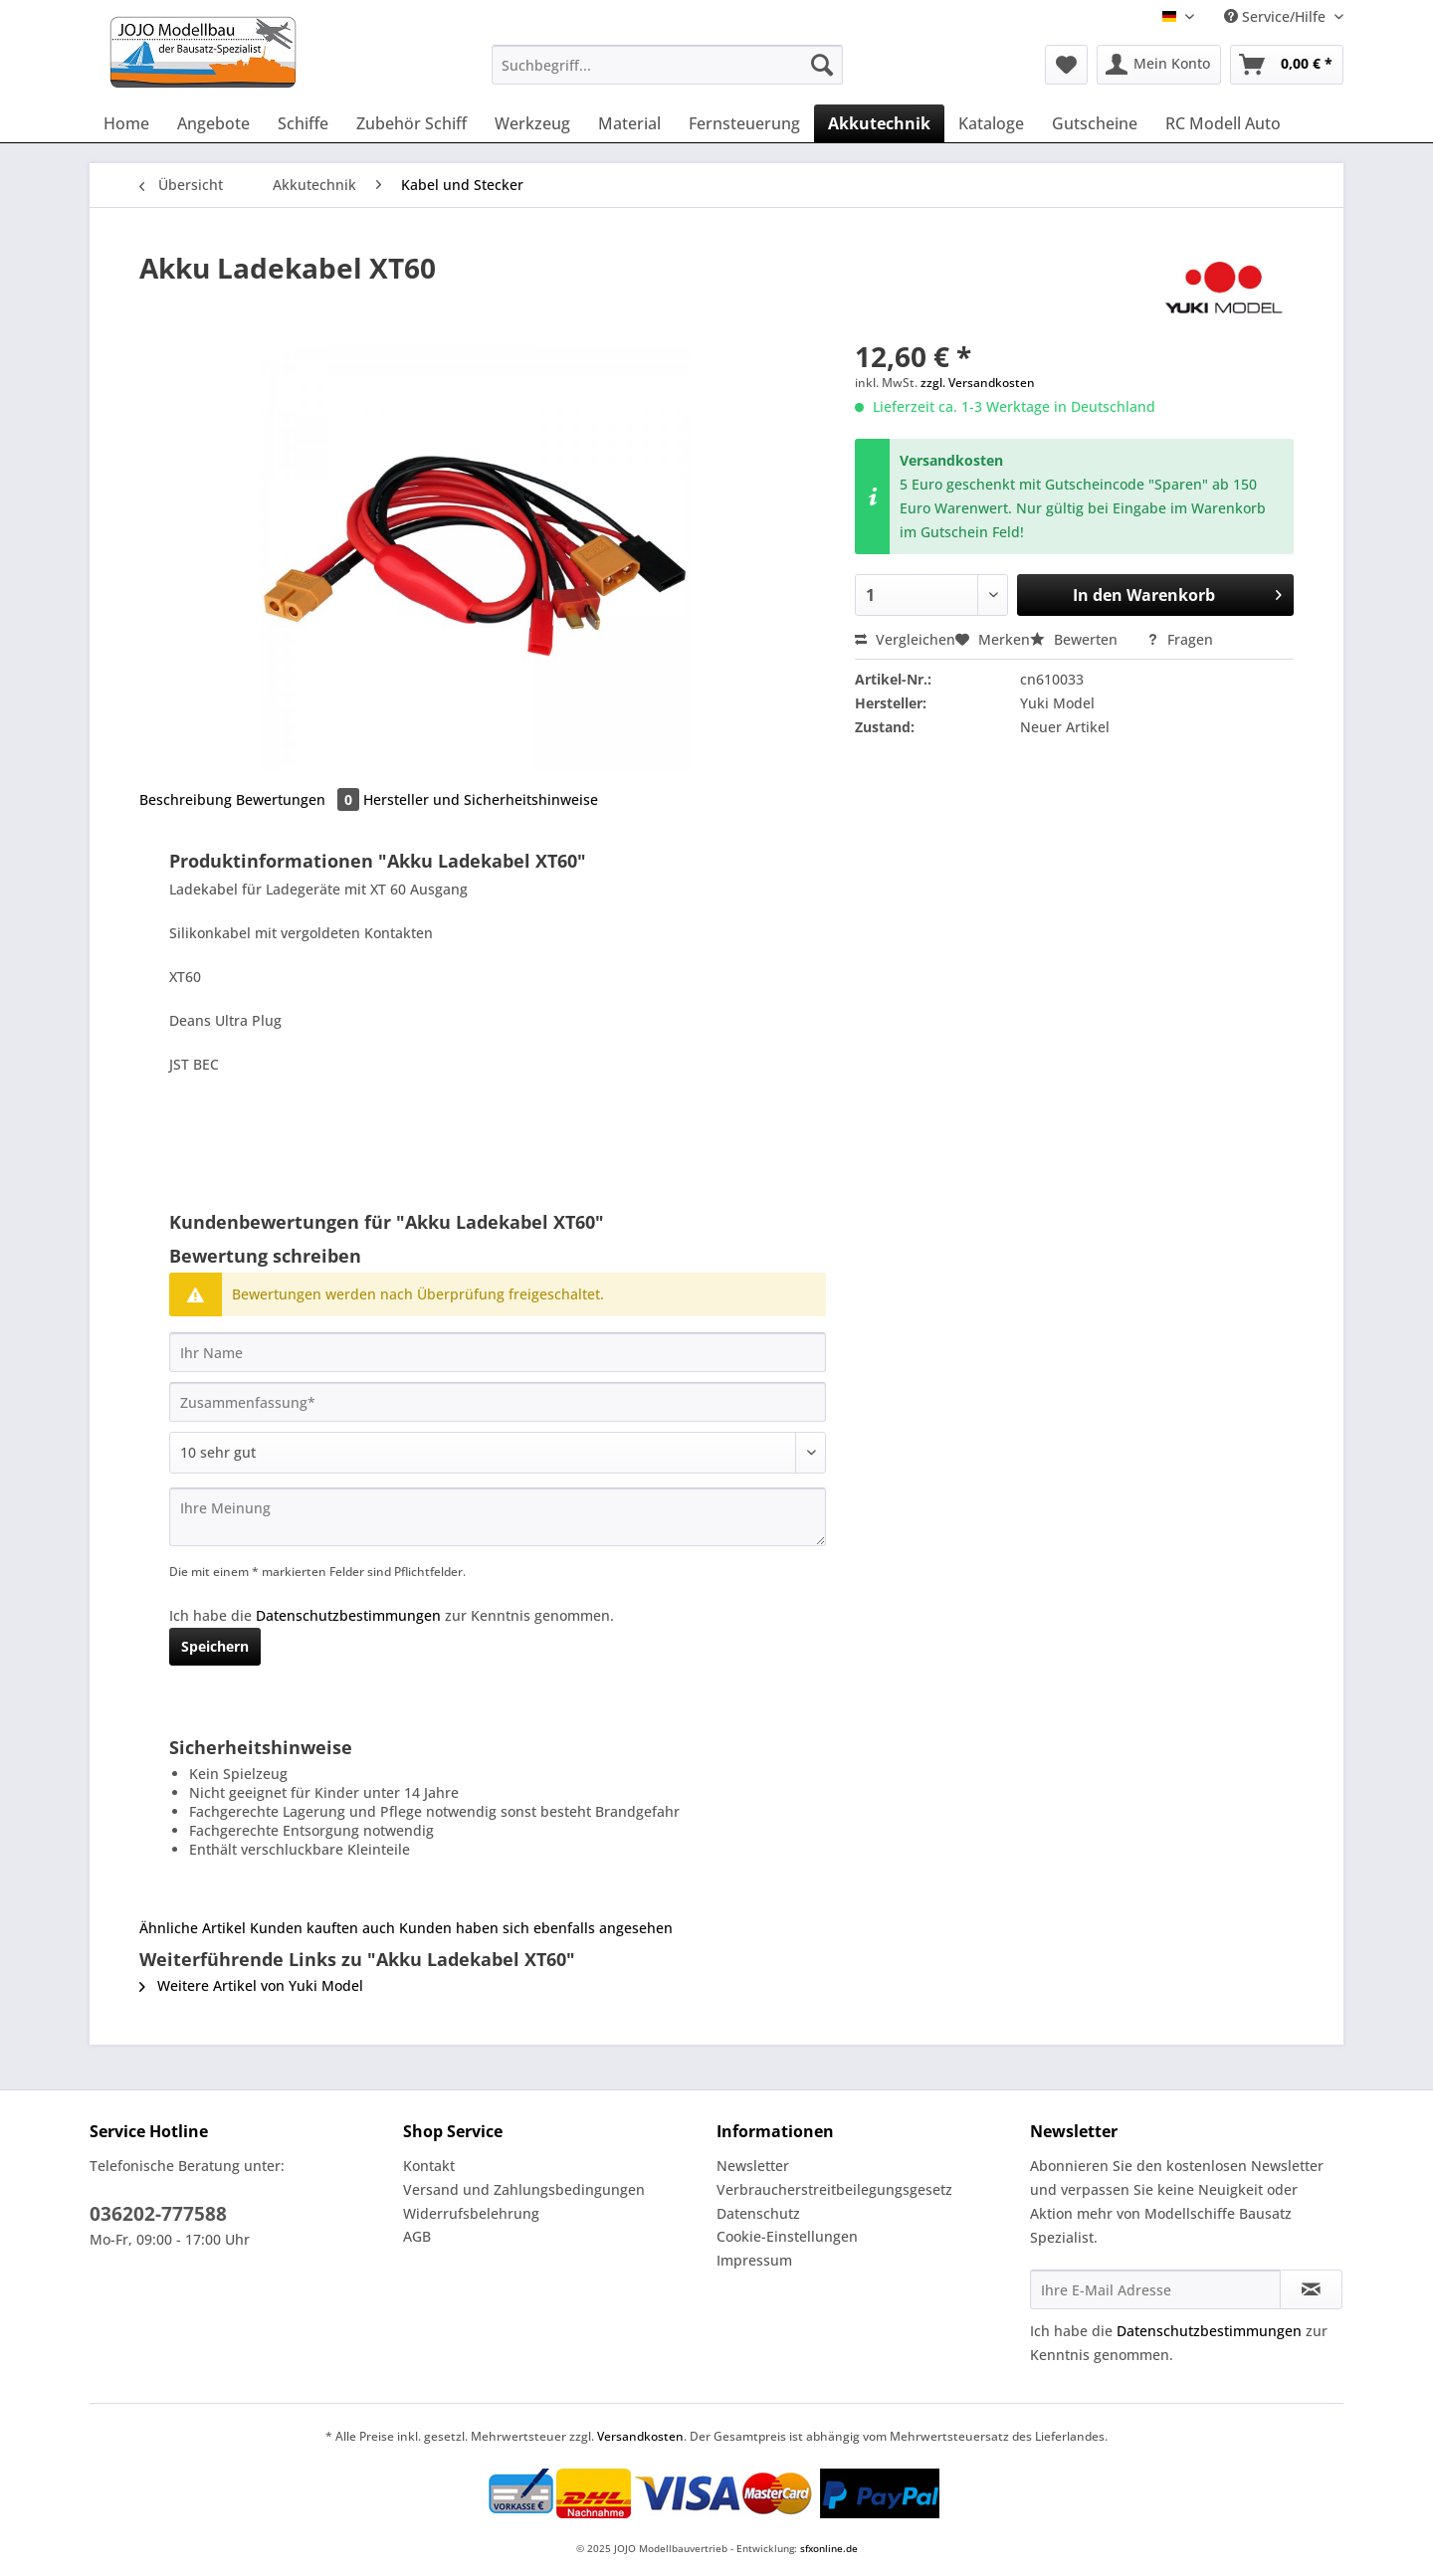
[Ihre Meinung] (497, 1516)
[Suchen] (822, 65)
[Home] (126, 123)
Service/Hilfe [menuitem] (1277, 16)
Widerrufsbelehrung (471, 2213)
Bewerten (1076, 639)
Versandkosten (640, 2436)
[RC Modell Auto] (1223, 123)
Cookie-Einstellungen (787, 2236)
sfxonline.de (829, 2548)
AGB (417, 2236)
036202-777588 (158, 2214)
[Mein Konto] (1159, 65)
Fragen (1179, 639)
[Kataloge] (991, 123)
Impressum (754, 2260)
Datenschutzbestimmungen (348, 1615)
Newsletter (752, 2165)
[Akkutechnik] (879, 123)
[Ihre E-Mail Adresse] (1155, 2289)
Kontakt (429, 2165)
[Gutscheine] (1094, 123)
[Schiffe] (303, 123)
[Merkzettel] (1066, 65)
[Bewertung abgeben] (497, 1453)
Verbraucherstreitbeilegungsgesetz (834, 2189)
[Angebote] (213, 123)
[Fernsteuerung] (744, 123)
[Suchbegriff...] (667, 65)
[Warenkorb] (1286, 65)
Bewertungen (299, 799)
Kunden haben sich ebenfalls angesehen (536, 1927)
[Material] (629, 123)
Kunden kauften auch (322, 1927)
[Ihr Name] (497, 1352)
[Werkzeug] (532, 123)
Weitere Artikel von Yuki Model (251, 1985)
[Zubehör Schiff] (411, 123)
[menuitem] (667, 74)
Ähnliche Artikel (192, 1927)
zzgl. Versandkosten (978, 382)
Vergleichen (905, 639)
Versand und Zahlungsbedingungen (524, 2189)
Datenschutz (758, 2213)
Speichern (215, 1646)
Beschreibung (185, 799)
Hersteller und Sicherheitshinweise (480, 799)
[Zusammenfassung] (497, 1402)
